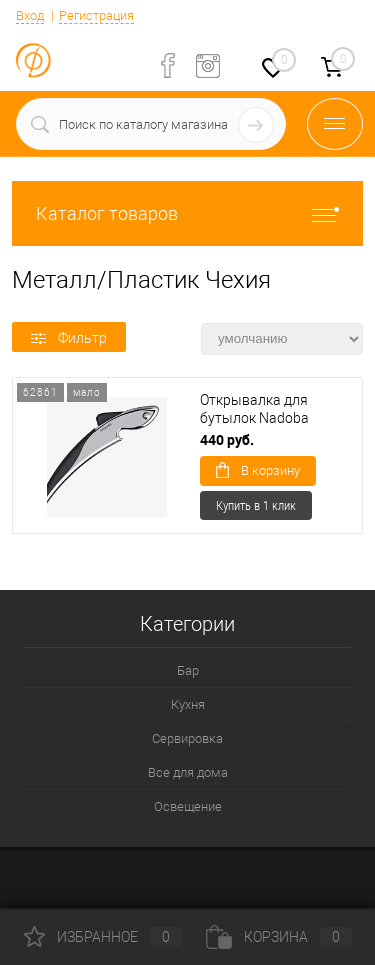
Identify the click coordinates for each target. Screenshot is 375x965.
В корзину (258, 470)
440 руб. (227, 439)
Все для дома (188, 772)
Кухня (188, 704)
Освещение (188, 806)
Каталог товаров (187, 213)
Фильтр (69, 338)
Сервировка (187, 738)
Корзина (279, 937)
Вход (30, 15)
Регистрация (96, 15)
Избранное (103, 937)
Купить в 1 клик (256, 505)
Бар (188, 670)
